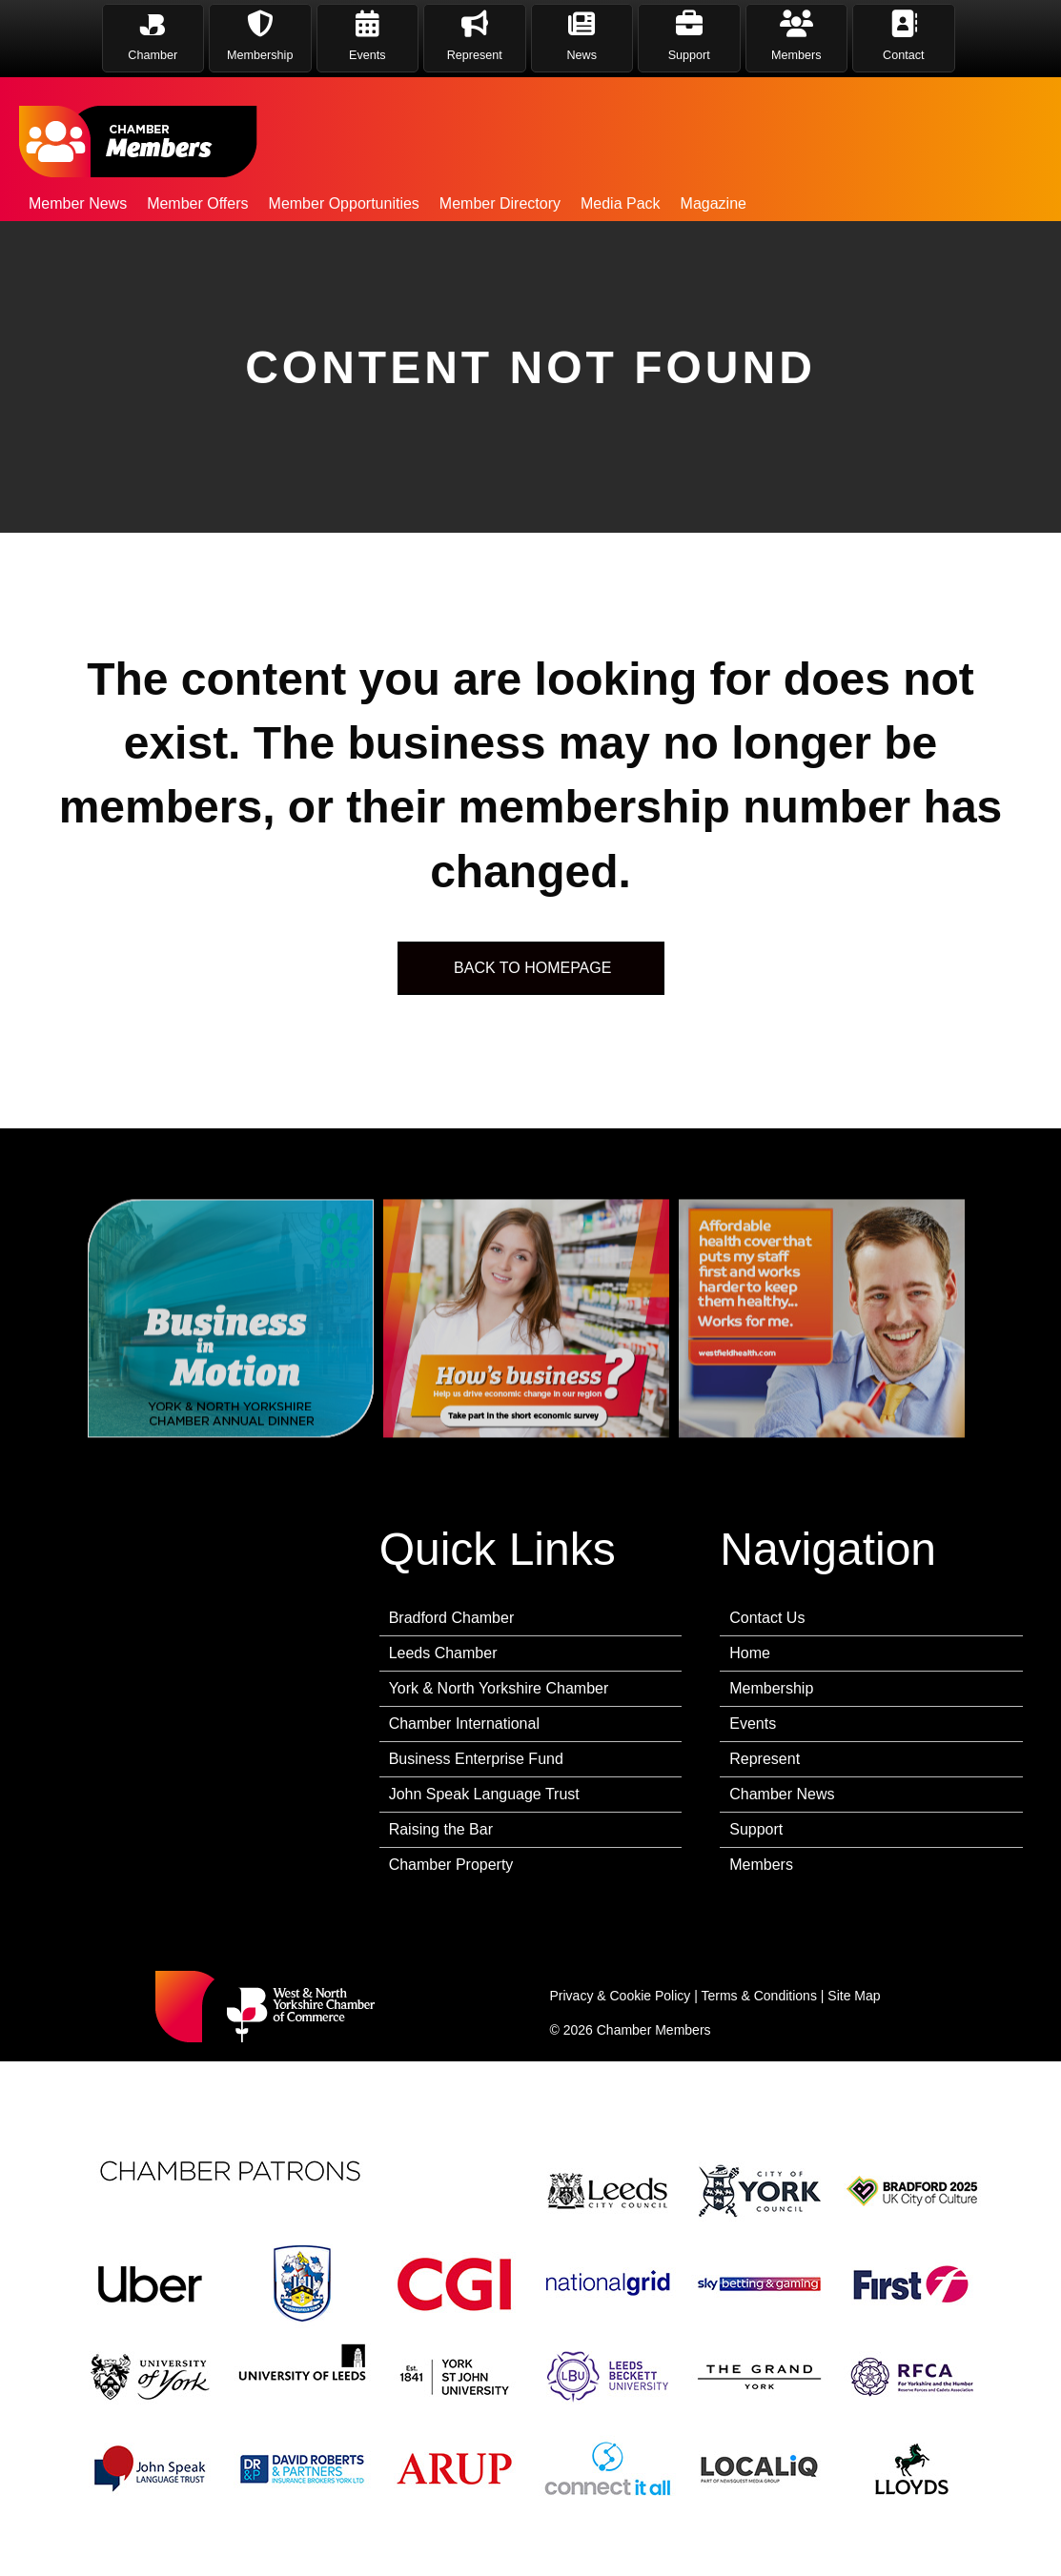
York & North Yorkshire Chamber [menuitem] (499, 1688)
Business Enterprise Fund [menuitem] (476, 1759)
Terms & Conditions (759, 1995)
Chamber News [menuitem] (781, 1794)
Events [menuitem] (752, 1723)
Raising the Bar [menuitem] (441, 1829)
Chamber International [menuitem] (464, 1723)
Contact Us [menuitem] (767, 1618)
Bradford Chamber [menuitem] (452, 1618)
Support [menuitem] (756, 1829)
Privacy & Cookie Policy (620, 1995)
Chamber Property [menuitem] (451, 1864)
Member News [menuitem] (78, 203)
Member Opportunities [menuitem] (344, 203)
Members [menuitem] (761, 1864)
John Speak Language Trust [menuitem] (484, 1794)
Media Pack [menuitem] (621, 203)
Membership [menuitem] (771, 1688)
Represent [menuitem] (764, 1759)
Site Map (853, 1995)
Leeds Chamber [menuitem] (443, 1653)
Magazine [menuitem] (713, 203)
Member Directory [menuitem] (500, 203)
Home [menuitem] (749, 1653)
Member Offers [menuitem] (197, 203)
